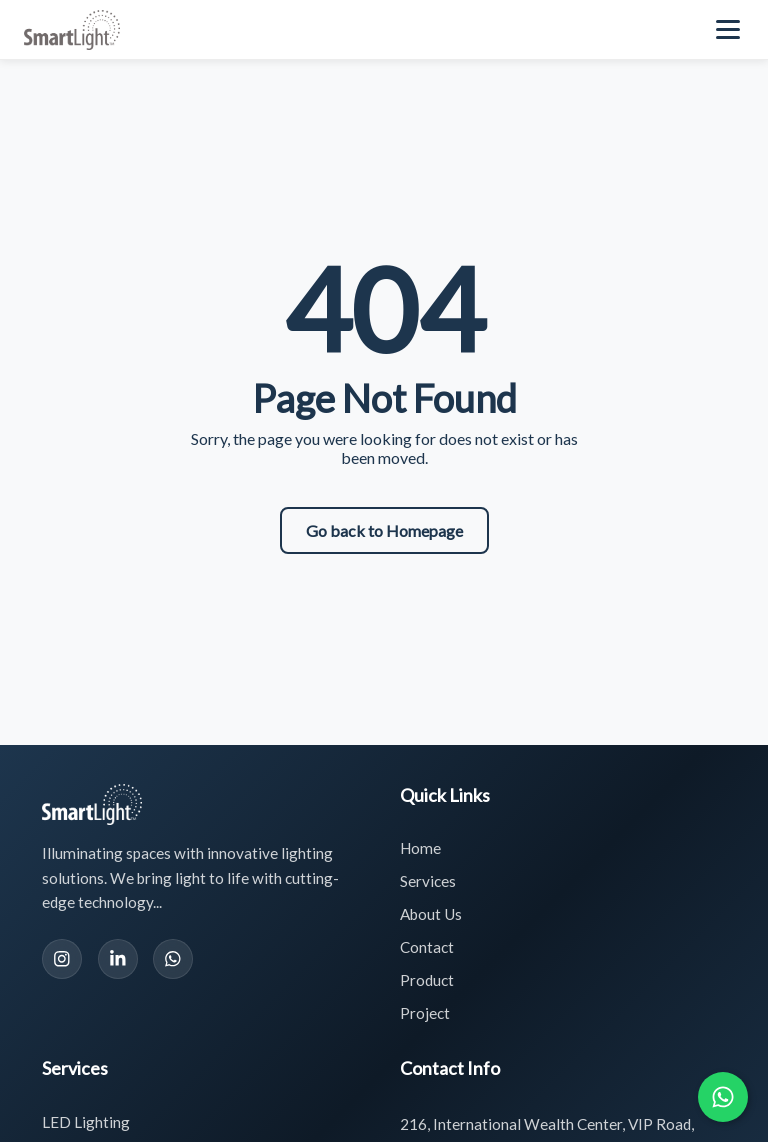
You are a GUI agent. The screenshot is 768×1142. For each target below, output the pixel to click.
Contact (427, 947)
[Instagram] (62, 959)
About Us (431, 914)
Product (427, 980)
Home (420, 848)
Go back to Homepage (384, 530)
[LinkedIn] (118, 959)
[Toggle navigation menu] (730, 30)
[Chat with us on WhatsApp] (723, 1097)
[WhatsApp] (173, 959)
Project (425, 1013)
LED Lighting (86, 1122)
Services (428, 881)
